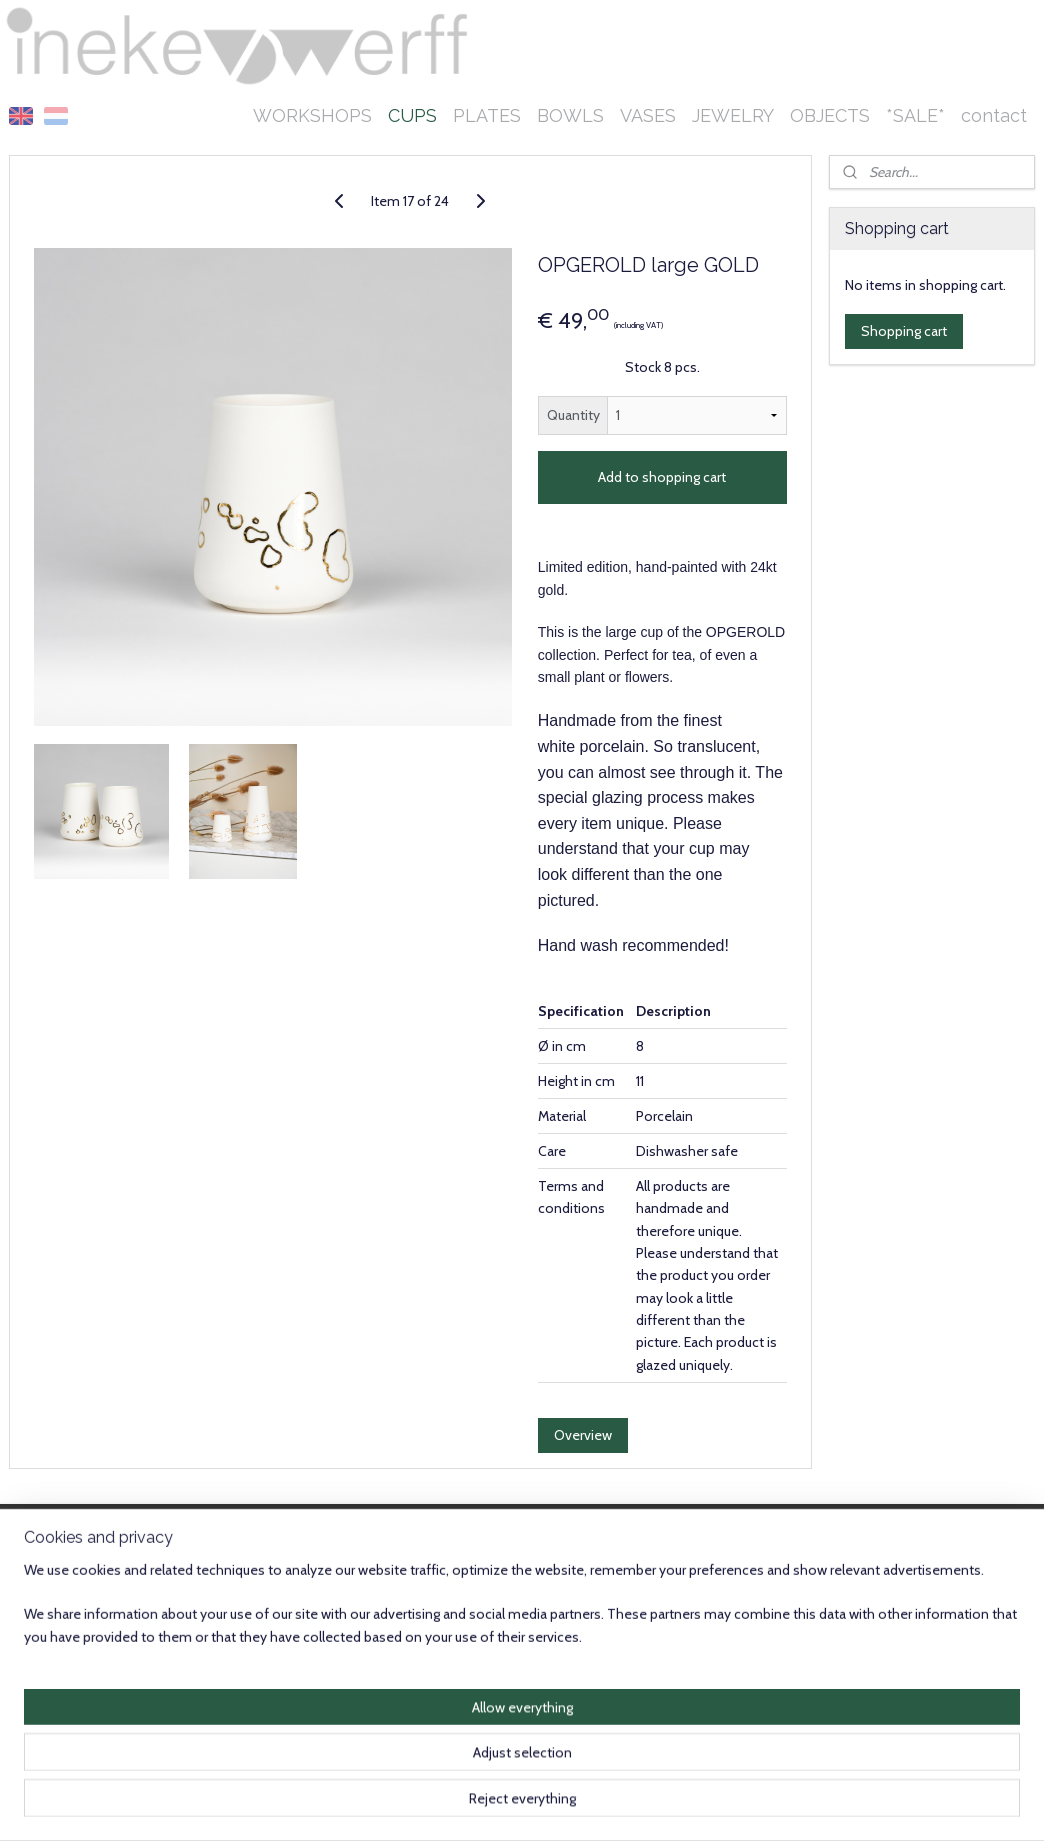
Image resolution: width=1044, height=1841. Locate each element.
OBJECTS (830, 115)
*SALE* (915, 115)
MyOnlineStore (754, 1804)
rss (520, 1804)
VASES (648, 115)
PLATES (487, 115)
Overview (583, 1435)
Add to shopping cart (662, 477)
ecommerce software (589, 1804)
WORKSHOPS (312, 115)
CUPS (412, 115)
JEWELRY (733, 115)
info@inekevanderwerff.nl (87, 1723)
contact (994, 115)
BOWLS (570, 115)
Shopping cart (904, 331)
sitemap (485, 1804)
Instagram (966, 1723)
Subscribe (472, 1634)
